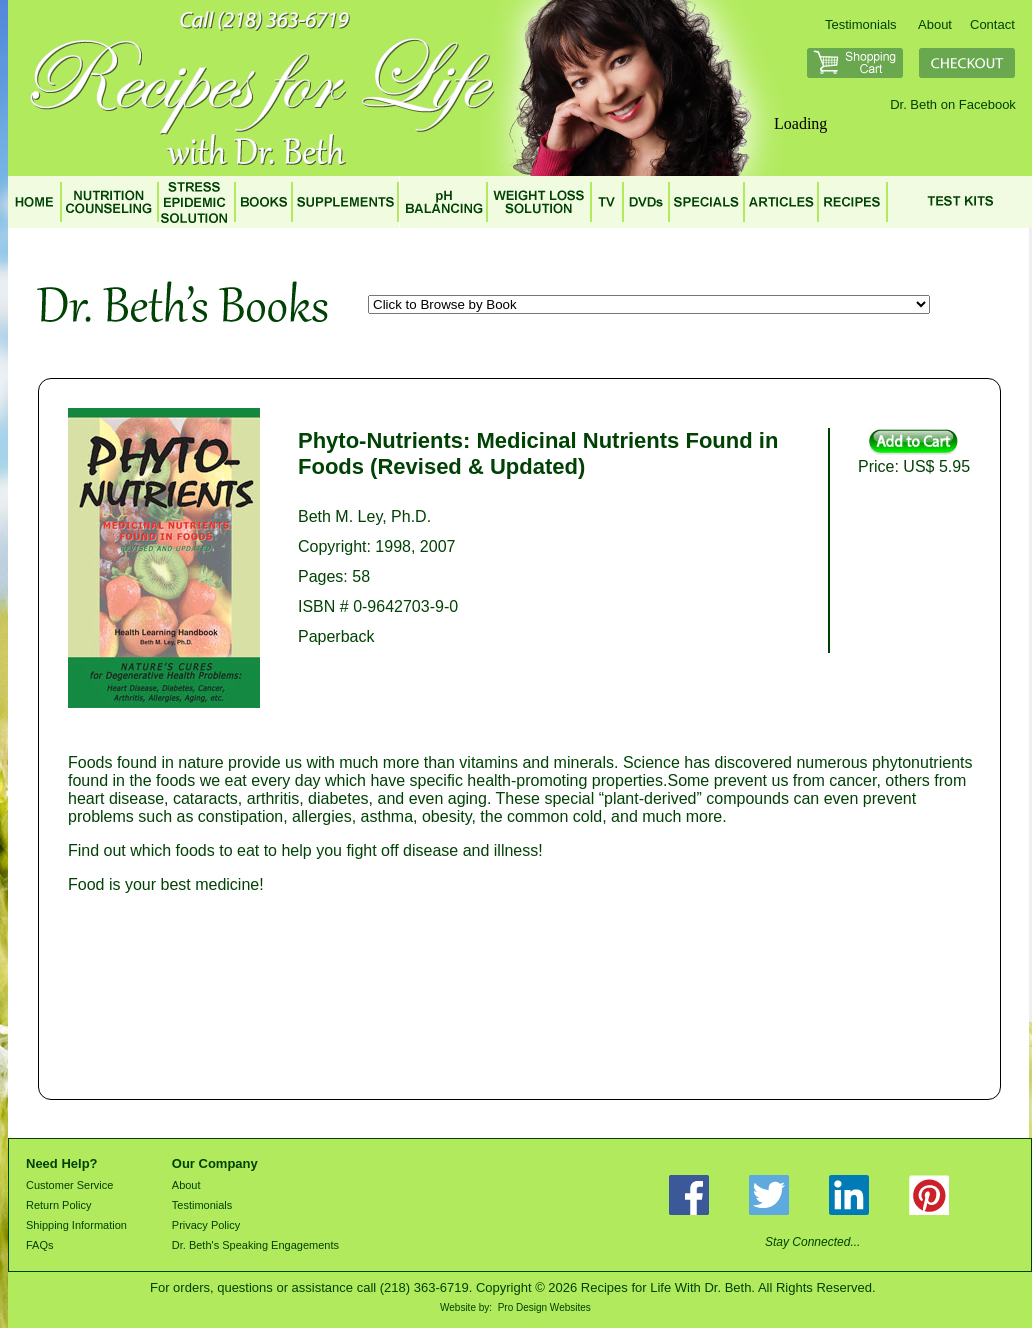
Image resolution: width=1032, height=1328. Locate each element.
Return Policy (58, 1205)
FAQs (40, 1245)
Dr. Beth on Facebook (953, 104)
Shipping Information (76, 1225)
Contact (992, 24)
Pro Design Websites (544, 1307)
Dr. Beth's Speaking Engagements (255, 1245)
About (935, 24)
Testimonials (861, 24)
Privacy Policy (206, 1225)
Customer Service (69, 1185)
